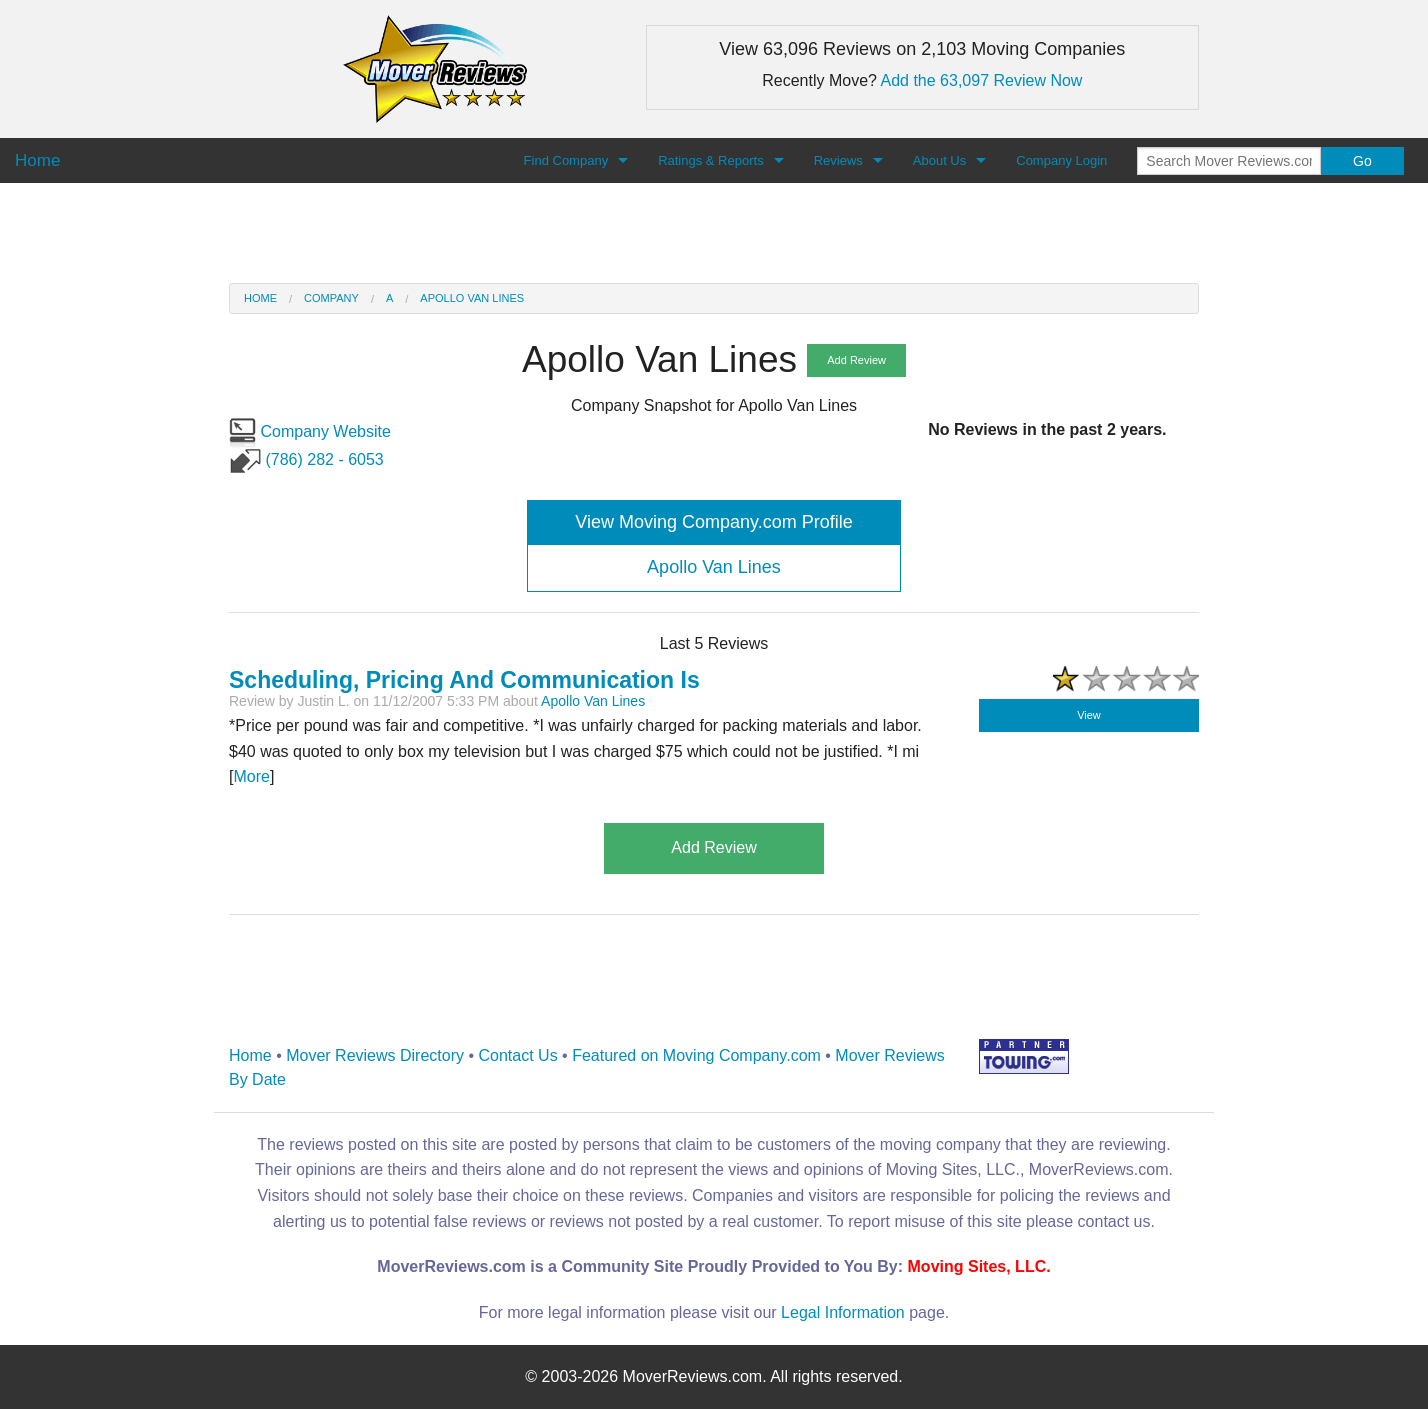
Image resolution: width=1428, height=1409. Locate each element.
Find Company (566, 160)
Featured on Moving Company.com (696, 1055)
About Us (939, 160)
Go (1362, 161)
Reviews (838, 160)
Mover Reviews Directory (375, 1055)
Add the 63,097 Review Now (982, 80)
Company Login (1061, 160)
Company (331, 298)
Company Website (310, 431)
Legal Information (843, 1312)
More (251, 776)
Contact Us (518, 1055)
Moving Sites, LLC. (979, 1266)
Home (260, 298)
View (1089, 715)
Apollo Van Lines (472, 298)
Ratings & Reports (711, 160)
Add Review (856, 360)
